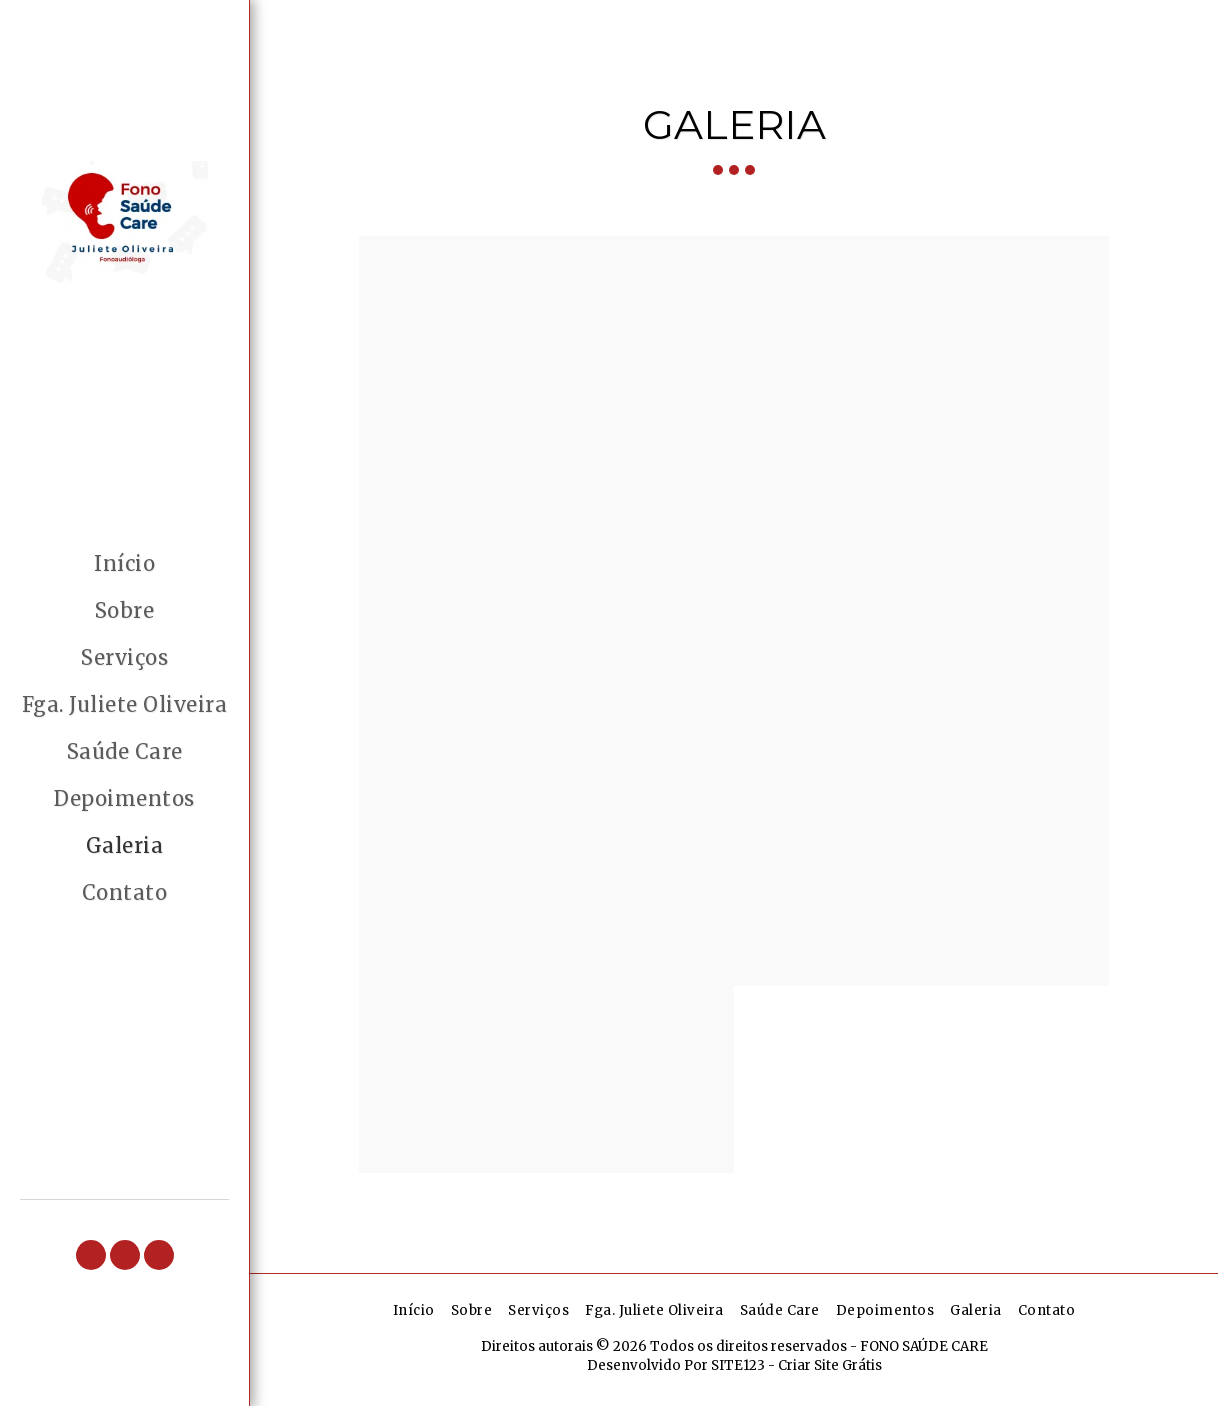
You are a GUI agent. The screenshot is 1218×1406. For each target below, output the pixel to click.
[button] (91, 1255)
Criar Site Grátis (830, 1365)
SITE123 (738, 1365)
